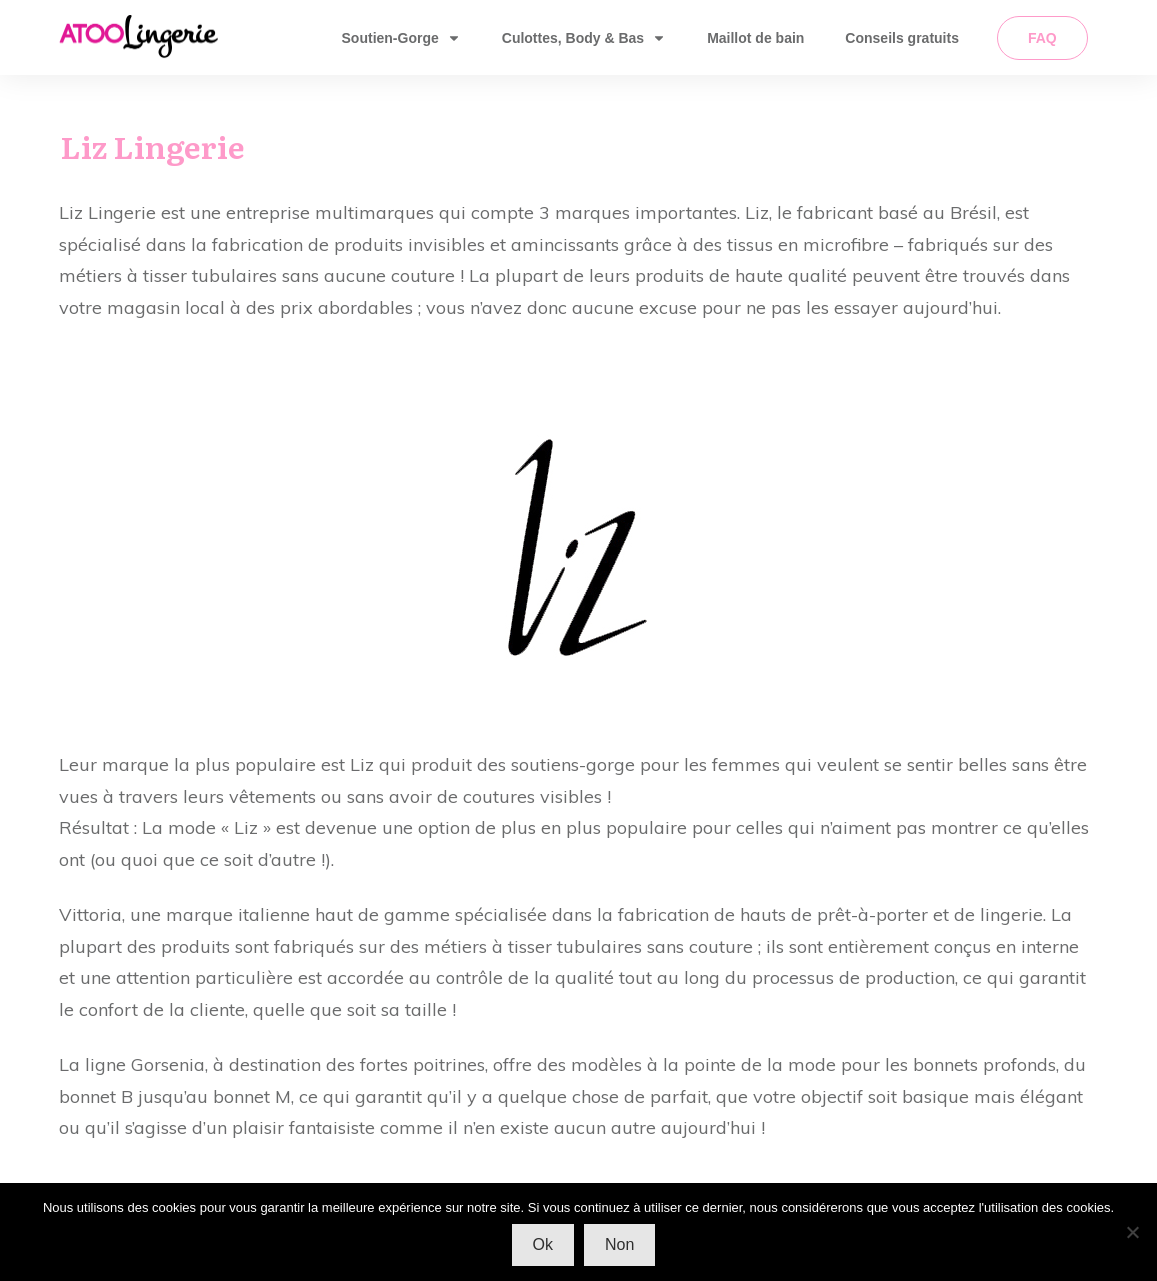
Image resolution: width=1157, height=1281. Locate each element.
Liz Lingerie (152, 146)
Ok (543, 1244)
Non (619, 1244)
